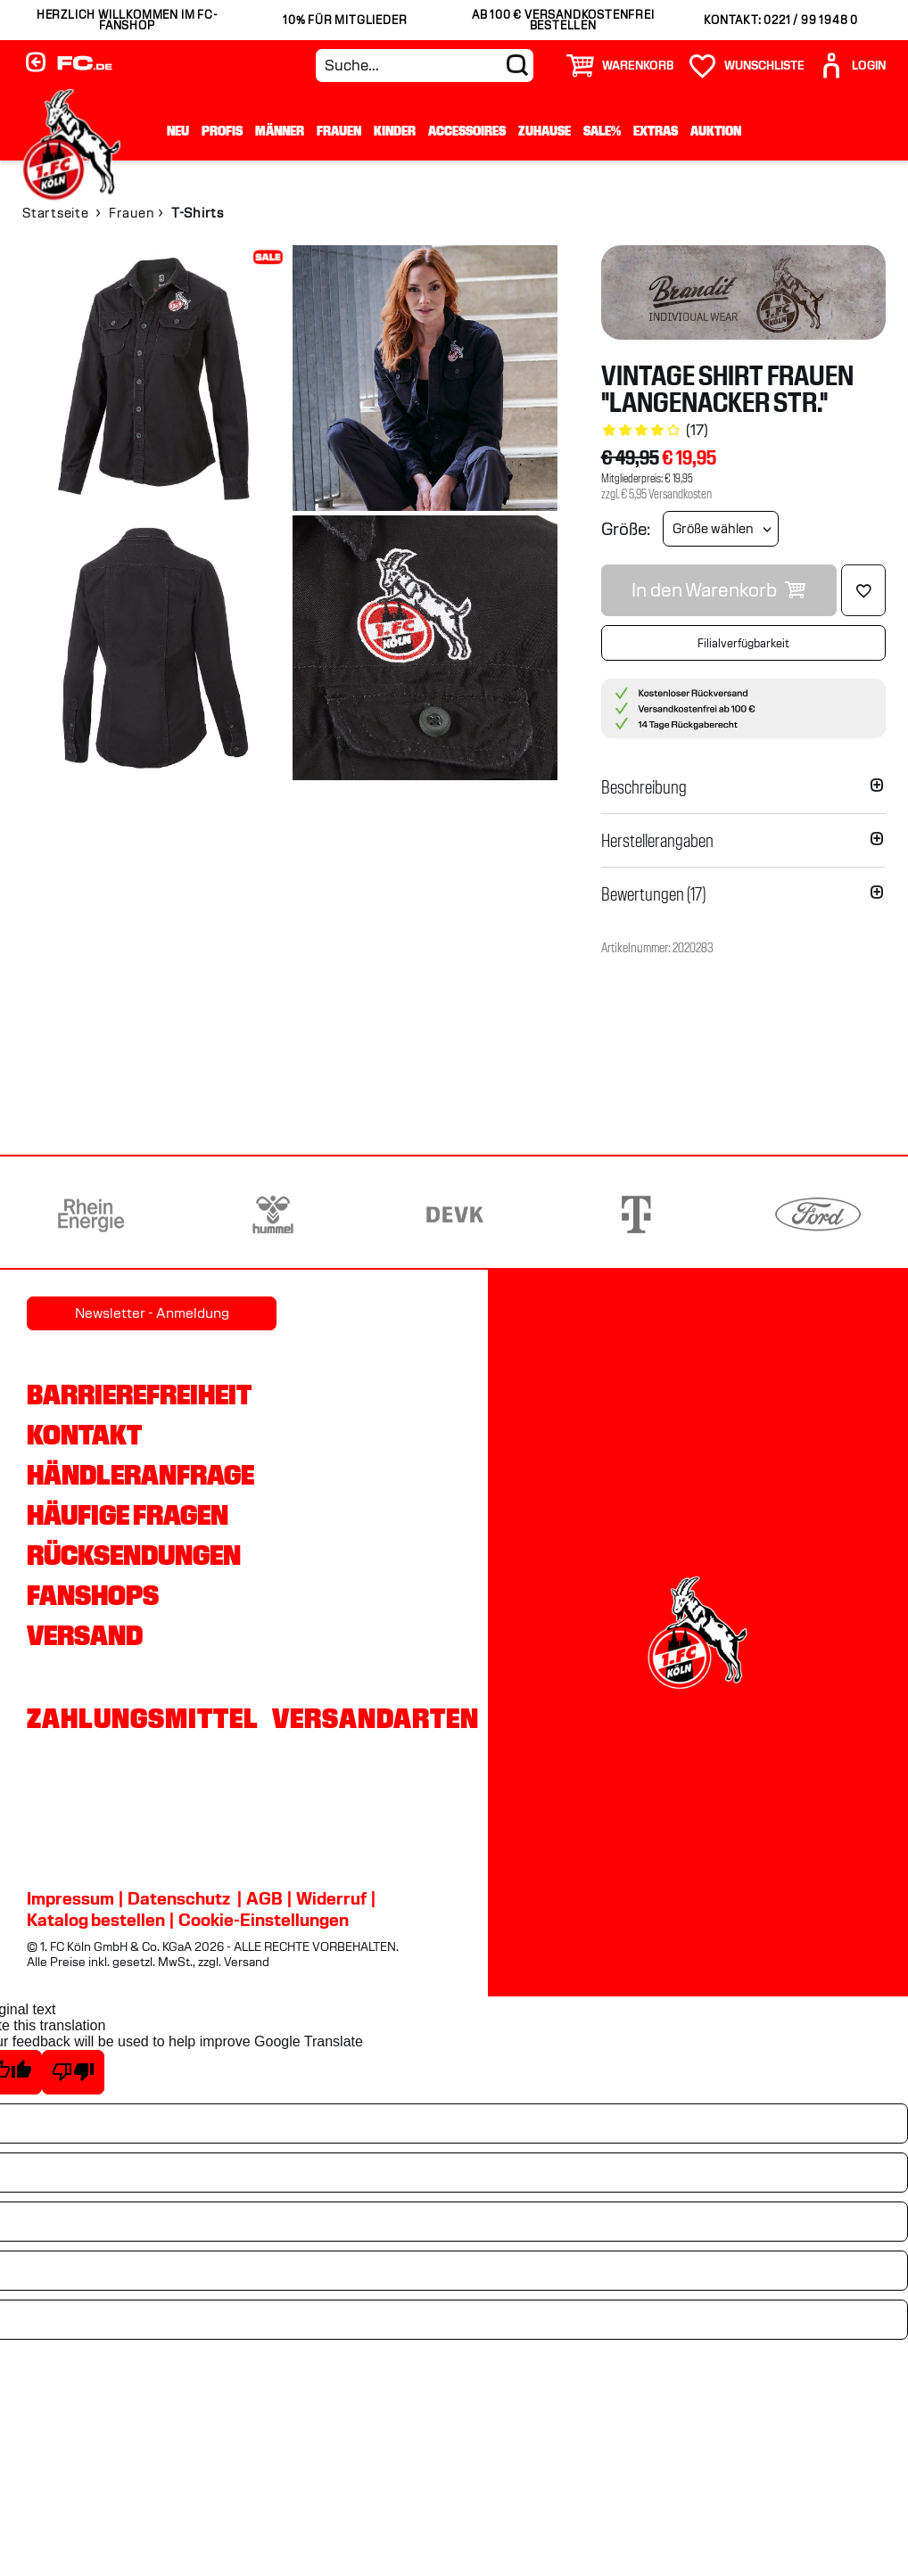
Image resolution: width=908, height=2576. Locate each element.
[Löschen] (863, 590)
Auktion (715, 131)
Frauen (339, 131)
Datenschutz (179, 1898)
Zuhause (544, 131)
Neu (178, 131)
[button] (743, 787)
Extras (655, 131)
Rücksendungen (134, 1555)
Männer (279, 131)
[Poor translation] (73, 2072)
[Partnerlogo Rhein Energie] (91, 1214)
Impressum (70, 1898)
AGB (264, 1898)
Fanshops (93, 1595)
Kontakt (84, 1435)
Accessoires (467, 131)
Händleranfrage (140, 1475)
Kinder (395, 131)
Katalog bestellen (96, 1919)
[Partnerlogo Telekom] (636, 1214)
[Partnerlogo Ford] (818, 1214)
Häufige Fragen (127, 1515)
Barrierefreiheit (139, 1394)
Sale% (602, 131)
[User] (852, 65)
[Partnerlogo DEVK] (454, 1214)
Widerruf (331, 1898)
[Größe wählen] (721, 529)
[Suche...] (424, 65)
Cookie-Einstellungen (263, 1919)
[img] (155, 378)
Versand (85, 1635)
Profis (222, 131)
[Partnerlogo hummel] (273, 1214)
